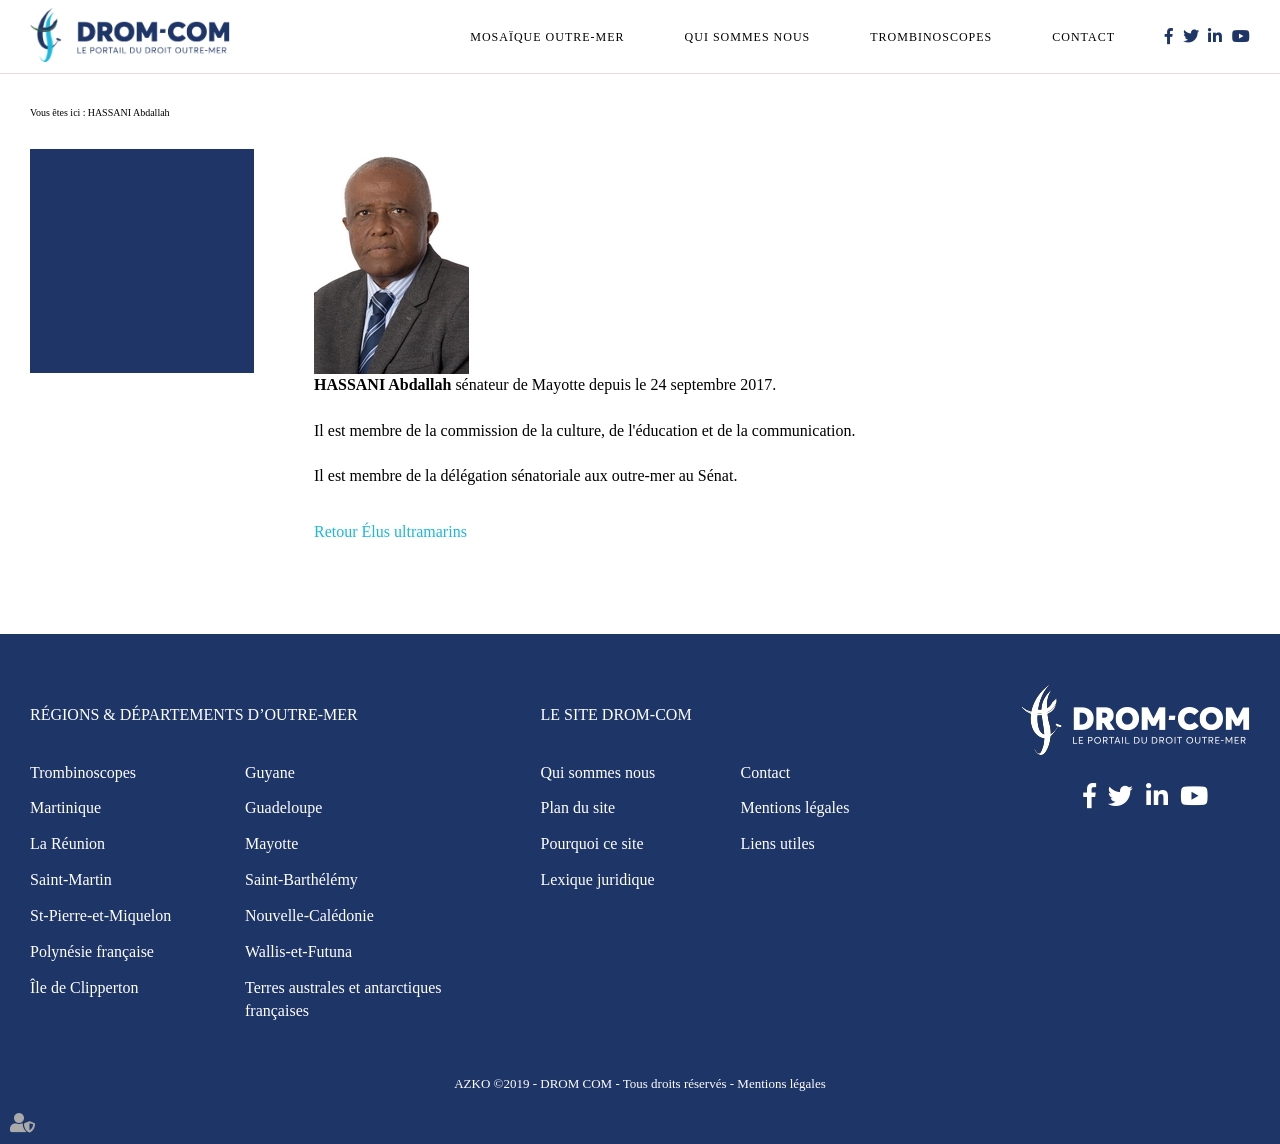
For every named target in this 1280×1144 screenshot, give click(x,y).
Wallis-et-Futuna (298, 951)
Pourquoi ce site (592, 843)
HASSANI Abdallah (129, 112)
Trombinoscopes (931, 37)
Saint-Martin (71, 879)
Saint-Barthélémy (301, 879)
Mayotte (271, 843)
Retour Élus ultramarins (390, 531)
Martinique (65, 807)
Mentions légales (795, 807)
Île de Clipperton (84, 987)
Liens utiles (778, 843)
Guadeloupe (283, 807)
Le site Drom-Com (616, 714)
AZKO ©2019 (491, 1083)
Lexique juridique (598, 879)
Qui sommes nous (748, 37)
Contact (1083, 37)
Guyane (270, 772)
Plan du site (578, 807)
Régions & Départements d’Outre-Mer (194, 714)
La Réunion (67, 843)
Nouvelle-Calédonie (309, 915)
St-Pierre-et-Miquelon (100, 915)
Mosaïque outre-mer (547, 37)
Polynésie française (92, 951)
